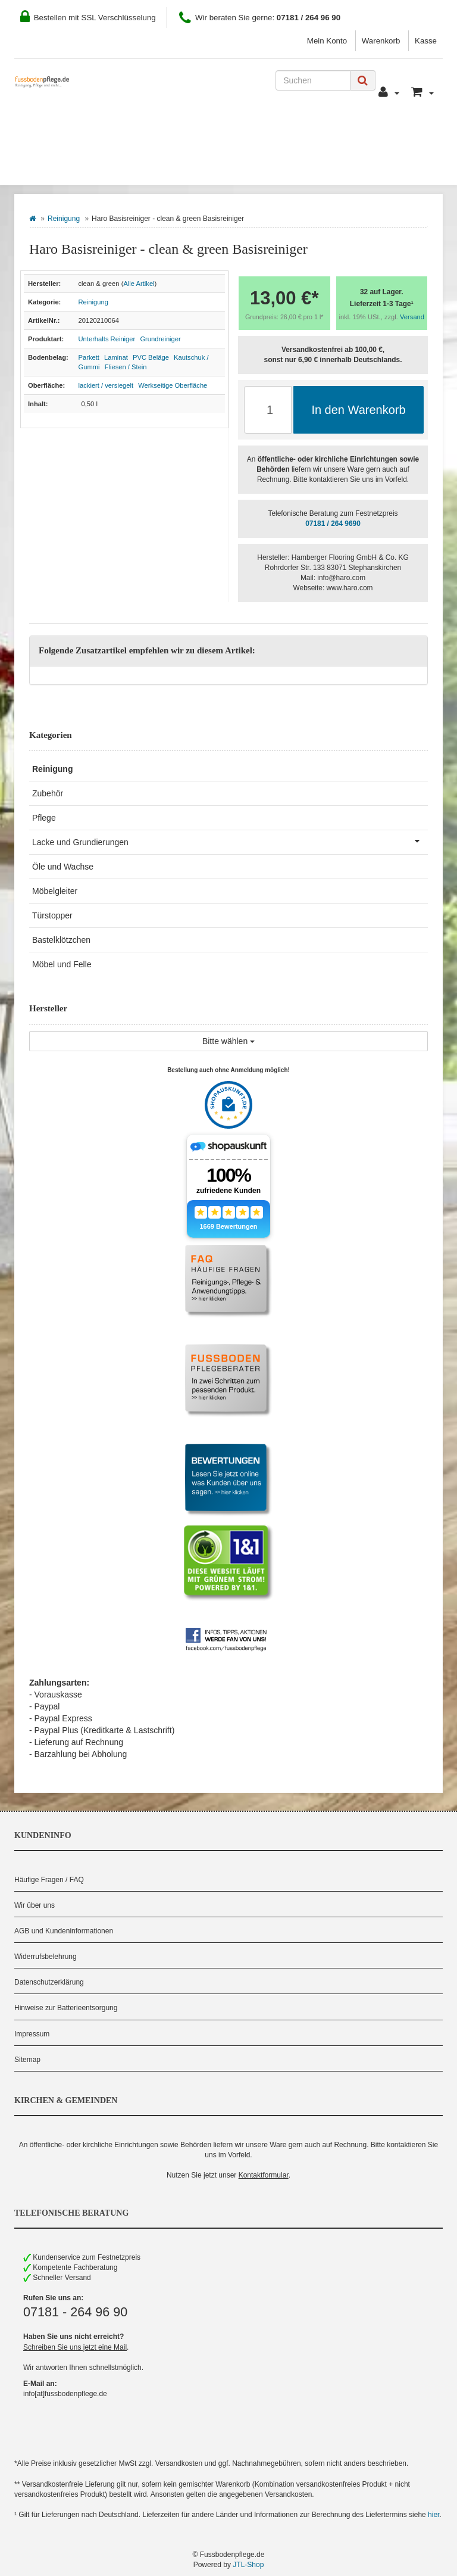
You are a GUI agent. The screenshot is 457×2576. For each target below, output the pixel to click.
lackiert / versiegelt (106, 385)
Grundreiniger (160, 338)
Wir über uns (34, 1905)
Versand (412, 316)
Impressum (31, 2034)
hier (433, 2514)
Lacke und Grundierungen (230, 841)
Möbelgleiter (54, 891)
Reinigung (64, 218)
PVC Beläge (151, 357)
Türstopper (52, 915)
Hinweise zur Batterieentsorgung (65, 2008)
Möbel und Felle (62, 964)
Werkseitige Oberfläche (172, 385)
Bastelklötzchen (61, 940)
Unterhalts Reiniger (107, 338)
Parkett (89, 357)
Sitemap (27, 2059)
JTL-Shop (248, 2565)
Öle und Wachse (62, 866)
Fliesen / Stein (126, 366)
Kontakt (309, 132)
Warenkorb (381, 40)
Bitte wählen (228, 1041)
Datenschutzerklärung (49, 1982)
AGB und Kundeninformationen (63, 1931)
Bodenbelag (60, 167)
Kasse (426, 40)
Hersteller (144, 167)
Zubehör (47, 793)
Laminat (116, 357)
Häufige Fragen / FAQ (49, 1880)
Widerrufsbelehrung (45, 1956)
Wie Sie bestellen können (85, 132)
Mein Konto (327, 40)
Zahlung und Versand (218, 132)
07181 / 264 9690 (333, 523)
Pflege (44, 818)
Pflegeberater (382, 132)
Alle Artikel (138, 283)
